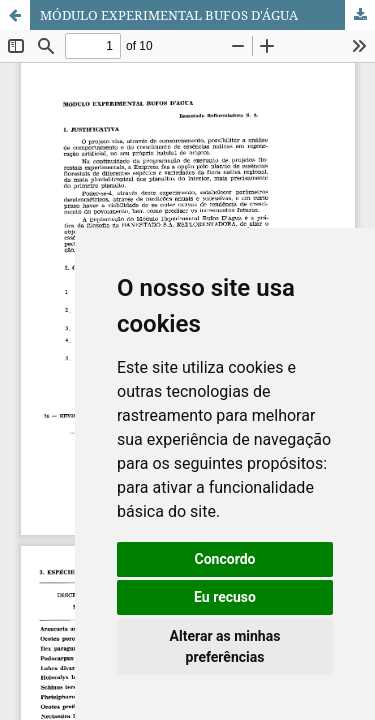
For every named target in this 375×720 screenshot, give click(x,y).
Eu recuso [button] (225, 597)
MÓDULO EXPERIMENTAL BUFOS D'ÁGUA (169, 15)
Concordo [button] (225, 559)
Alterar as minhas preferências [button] (225, 646)
